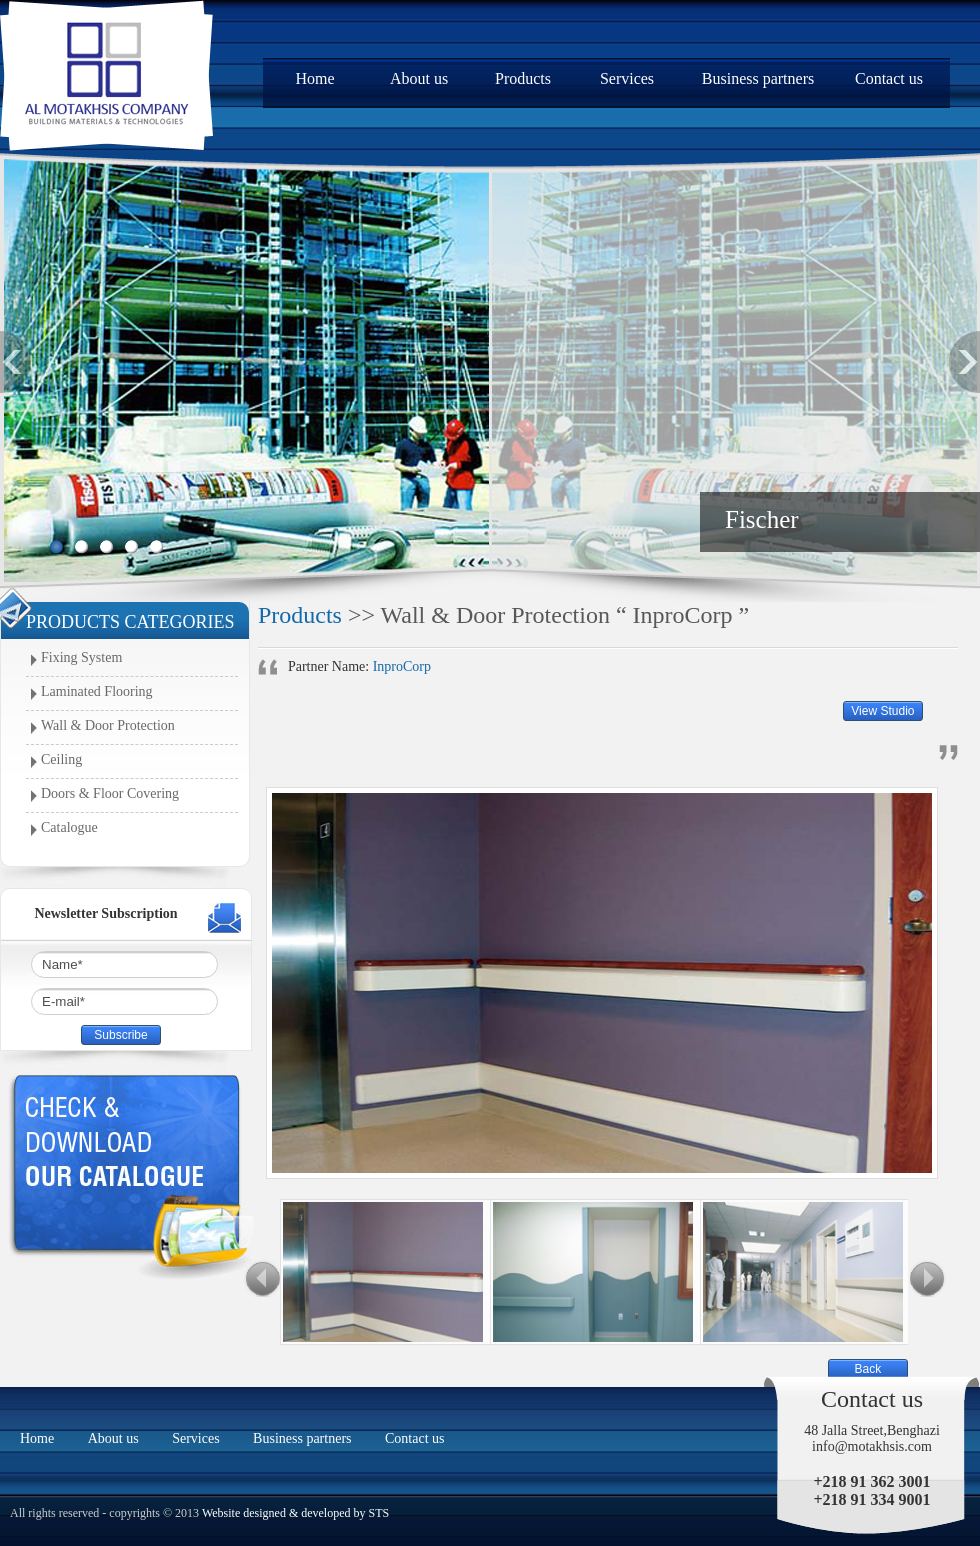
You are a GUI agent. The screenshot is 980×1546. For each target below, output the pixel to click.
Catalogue (69, 827)
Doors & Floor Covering (110, 793)
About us (419, 78)
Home (314, 78)
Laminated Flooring (97, 691)
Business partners (758, 78)
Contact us (889, 78)
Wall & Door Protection (108, 725)
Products (523, 78)
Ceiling (61, 759)
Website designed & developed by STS (295, 1513)
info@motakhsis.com (872, 1446)
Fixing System (81, 657)
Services (627, 78)
